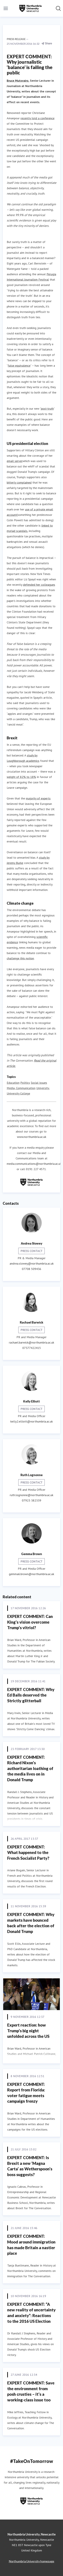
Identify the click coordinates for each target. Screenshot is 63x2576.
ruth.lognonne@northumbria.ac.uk (31, 1495)
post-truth (47, 408)
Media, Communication (21, 1088)
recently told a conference (37, 118)
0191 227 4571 (36, 1169)
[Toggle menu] (5, 8)
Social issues (39, 1083)
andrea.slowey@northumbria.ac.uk (32, 1263)
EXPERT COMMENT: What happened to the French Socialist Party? (28, 1852)
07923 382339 (31, 1500)
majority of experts (38, 798)
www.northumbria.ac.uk (31, 1137)
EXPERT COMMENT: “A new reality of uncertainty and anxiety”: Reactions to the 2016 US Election (31, 2313)
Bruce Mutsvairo (17, 81)
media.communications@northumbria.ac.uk (34, 1164)
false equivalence (19, 365)
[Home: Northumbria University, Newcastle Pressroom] (30, 8)
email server (15, 461)
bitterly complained (19, 482)
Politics (25, 1083)
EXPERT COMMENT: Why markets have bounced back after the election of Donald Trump (30, 1923)
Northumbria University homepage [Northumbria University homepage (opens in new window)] (31, 2561)
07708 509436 (31, 1269)
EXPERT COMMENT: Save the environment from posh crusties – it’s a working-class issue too (30, 2391)
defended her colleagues (39, 585)
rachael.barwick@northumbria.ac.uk (31, 1342)
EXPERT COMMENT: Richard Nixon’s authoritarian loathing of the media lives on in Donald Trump (30, 1768)
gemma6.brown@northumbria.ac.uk (31, 1574)
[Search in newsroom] (58, 8)
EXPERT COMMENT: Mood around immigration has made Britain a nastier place (31, 2245)
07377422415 (31, 1348)
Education (13, 1083)
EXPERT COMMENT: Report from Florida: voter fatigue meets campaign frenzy (26, 2093)
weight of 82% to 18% (21, 777)
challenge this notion (20, 958)
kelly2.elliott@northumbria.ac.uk (31, 1421)
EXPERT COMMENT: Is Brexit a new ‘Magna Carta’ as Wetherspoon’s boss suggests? (29, 2166)
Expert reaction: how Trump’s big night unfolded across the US (28, 2031)
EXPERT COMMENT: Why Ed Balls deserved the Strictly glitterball (30, 1695)
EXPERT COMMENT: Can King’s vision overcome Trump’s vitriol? (30, 1622)
